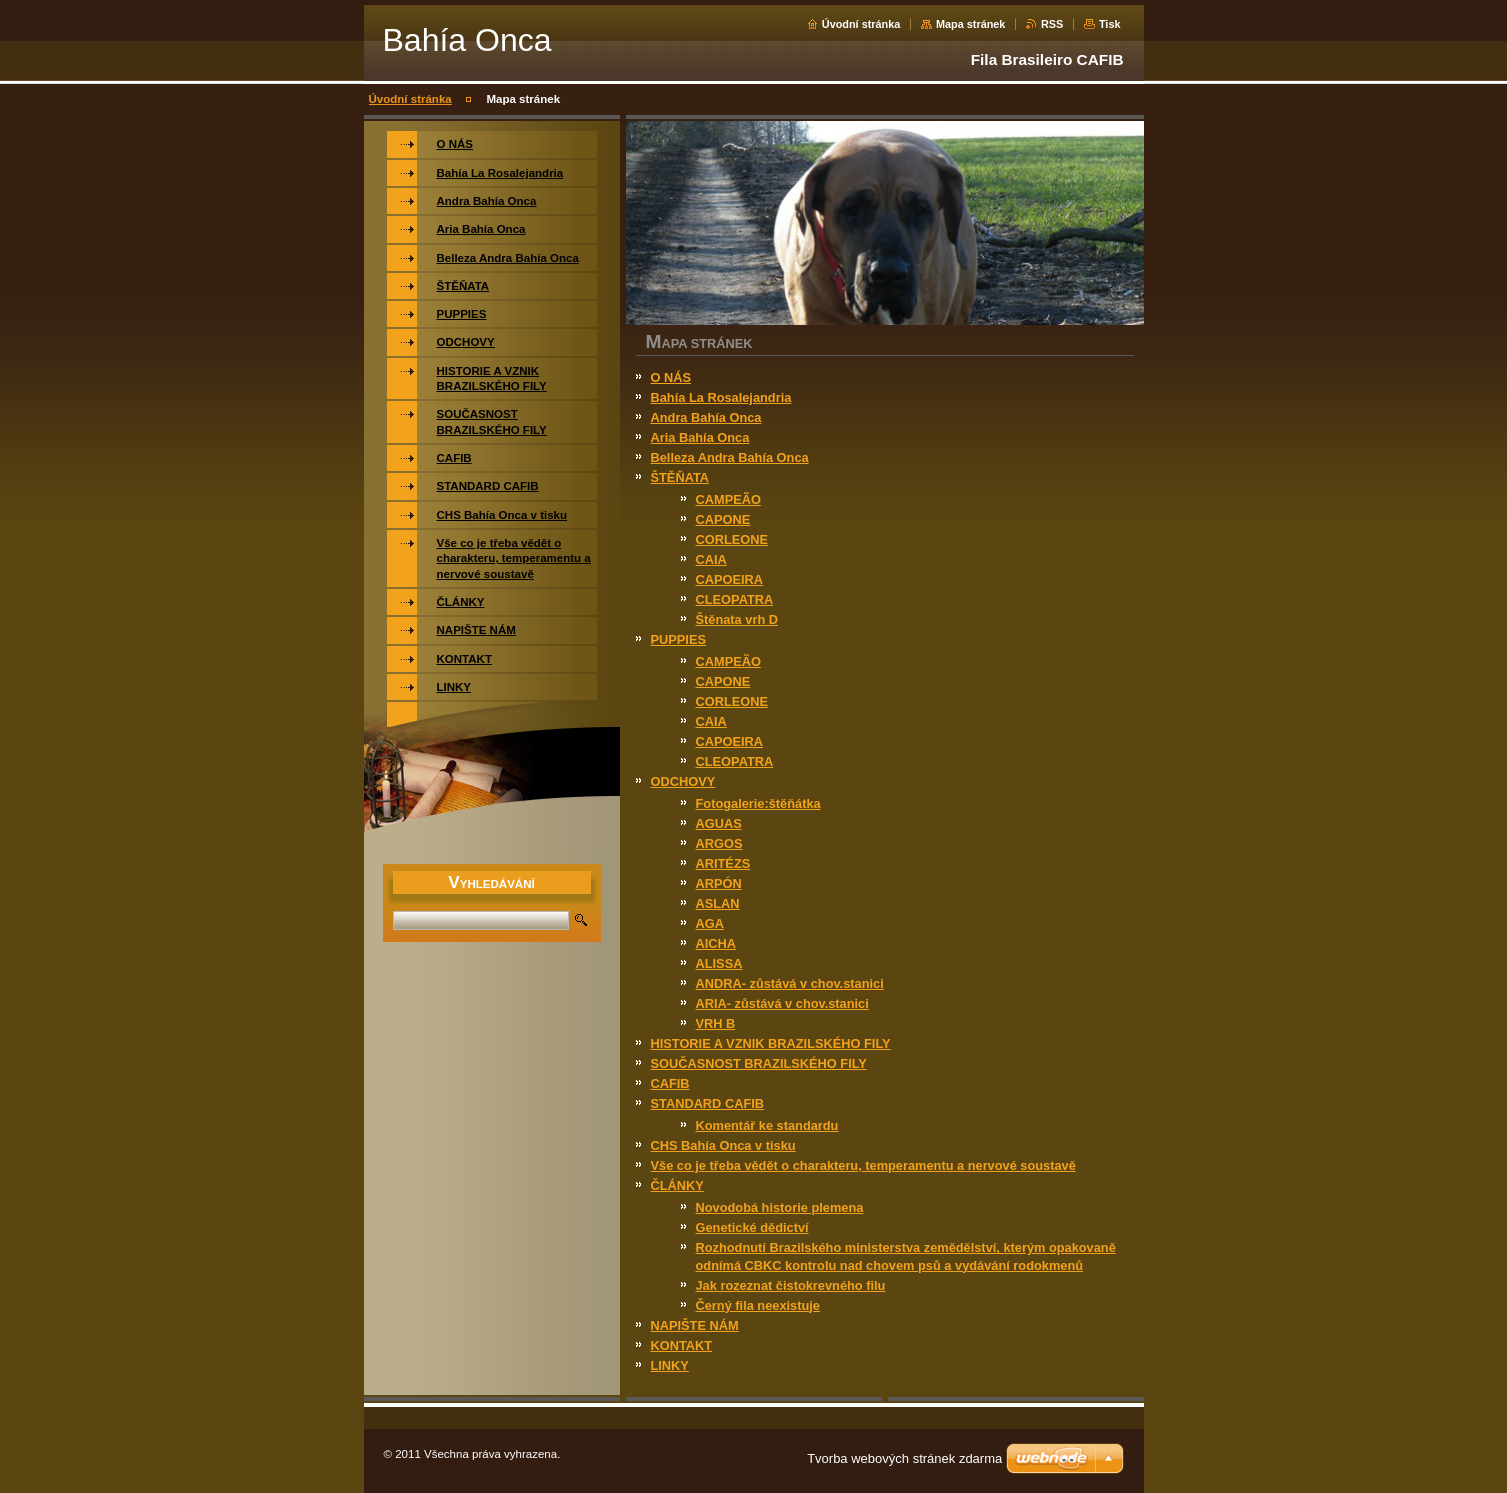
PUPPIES (678, 639)
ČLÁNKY (677, 1185)
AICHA (716, 943)
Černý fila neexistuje (758, 1305)
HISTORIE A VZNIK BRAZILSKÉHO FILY (771, 1043)
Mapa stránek (971, 24)
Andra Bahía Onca (706, 417)
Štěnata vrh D (737, 619)
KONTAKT (682, 1345)
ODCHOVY (683, 781)
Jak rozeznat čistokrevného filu (791, 1285)
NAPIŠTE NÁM (695, 1325)
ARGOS (719, 843)
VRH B (716, 1023)
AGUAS (719, 823)
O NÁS (671, 377)
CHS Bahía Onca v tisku (723, 1145)
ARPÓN (719, 883)
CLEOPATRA (735, 599)
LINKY (670, 1365)
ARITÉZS (723, 863)
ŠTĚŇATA (680, 477)
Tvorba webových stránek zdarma (904, 1458)
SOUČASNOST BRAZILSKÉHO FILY (759, 1063)
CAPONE (723, 519)
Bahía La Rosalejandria (721, 397)
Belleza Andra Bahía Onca (730, 457)
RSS (1052, 24)
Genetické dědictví (752, 1227)
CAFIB (670, 1083)
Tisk (1110, 24)
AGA (710, 923)
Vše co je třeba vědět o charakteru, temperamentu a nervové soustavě (863, 1165)
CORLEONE (732, 539)
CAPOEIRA (730, 579)
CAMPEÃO (728, 499)
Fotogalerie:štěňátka (758, 803)
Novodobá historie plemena (780, 1207)
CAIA (711, 559)
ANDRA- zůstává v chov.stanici (790, 983)
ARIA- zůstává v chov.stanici (782, 1003)
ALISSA (719, 963)
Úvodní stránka (861, 24)
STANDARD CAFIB (708, 1103)
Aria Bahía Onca (700, 437)
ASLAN (718, 903)
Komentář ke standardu (767, 1125)
